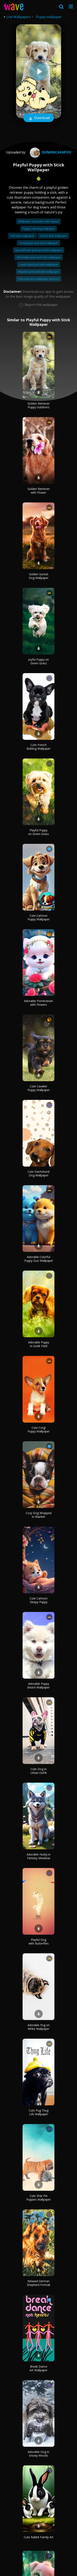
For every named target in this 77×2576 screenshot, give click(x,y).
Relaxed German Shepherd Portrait (38, 2283)
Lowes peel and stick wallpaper (38, 264)
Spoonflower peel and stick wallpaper (38, 250)
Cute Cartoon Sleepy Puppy (38, 1600)
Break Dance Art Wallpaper (38, 2368)
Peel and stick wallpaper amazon (38, 279)
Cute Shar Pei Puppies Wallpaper (38, 2197)
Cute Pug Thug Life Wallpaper (38, 2112)
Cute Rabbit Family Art (38, 2537)
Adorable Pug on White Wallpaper (39, 2027)
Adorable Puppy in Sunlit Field (38, 1344)
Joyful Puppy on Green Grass (38, 661)
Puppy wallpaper (49, 17)
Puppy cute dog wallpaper (38, 228)
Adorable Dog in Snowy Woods (38, 2453)
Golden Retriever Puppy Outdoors (39, 405)
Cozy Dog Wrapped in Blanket (39, 1515)
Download (39, 118)
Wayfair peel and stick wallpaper (38, 271)
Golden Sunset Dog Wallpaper (38, 576)
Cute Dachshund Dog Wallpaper (38, 1173)
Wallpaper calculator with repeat (38, 221)
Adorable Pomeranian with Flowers (38, 1003)
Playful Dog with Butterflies (39, 1941)
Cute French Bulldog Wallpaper (38, 746)
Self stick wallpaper (22, 236)
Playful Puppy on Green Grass (38, 832)
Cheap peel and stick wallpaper (38, 243)
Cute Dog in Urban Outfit (38, 1771)
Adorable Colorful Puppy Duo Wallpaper (38, 1259)
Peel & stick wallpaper (53, 236)
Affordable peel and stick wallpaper (38, 257)
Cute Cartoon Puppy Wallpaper (39, 917)
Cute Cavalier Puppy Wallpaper (39, 1088)
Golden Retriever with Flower (39, 490)
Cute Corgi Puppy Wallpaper (39, 1429)
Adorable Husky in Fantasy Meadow (39, 1856)
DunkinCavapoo (50, 152)
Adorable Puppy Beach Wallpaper (38, 1685)
